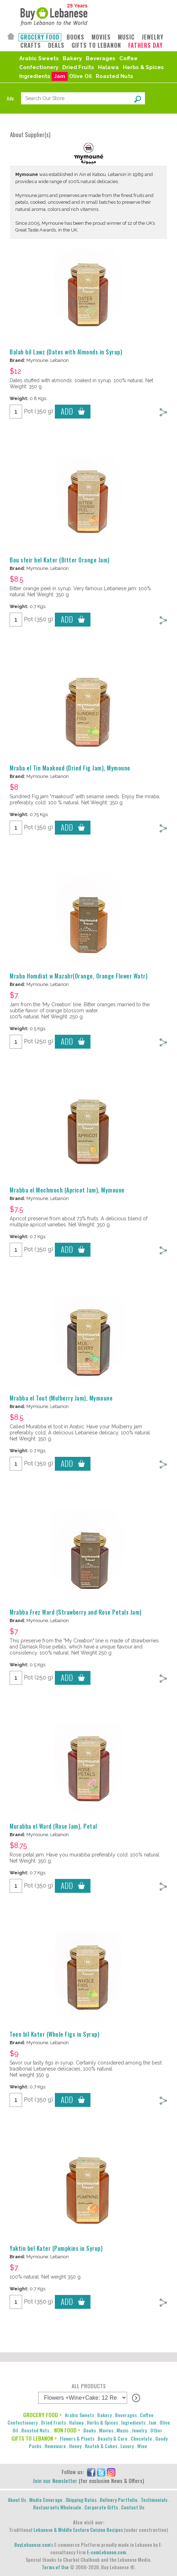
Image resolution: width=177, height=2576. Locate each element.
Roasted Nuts (114, 76)
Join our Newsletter (55, 2480)
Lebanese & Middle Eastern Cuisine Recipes (78, 2529)
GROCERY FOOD (39, 37)
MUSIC (126, 37)
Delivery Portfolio (118, 2499)
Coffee (128, 58)
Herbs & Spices (143, 67)
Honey (75, 2446)
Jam (59, 76)
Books (89, 2430)
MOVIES (101, 37)
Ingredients (34, 76)
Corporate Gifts (101, 2507)
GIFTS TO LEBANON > (34, 2438)
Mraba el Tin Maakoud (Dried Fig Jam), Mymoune (70, 768)
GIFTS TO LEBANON (96, 45)
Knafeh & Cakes (101, 2446)
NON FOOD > (67, 2430)
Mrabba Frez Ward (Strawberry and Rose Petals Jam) (76, 1612)
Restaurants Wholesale (57, 2507)
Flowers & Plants (77, 2438)
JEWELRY (152, 37)
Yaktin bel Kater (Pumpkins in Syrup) (56, 2248)
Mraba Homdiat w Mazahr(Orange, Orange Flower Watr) (78, 976)
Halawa (108, 67)
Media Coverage (45, 2499)
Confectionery (38, 67)
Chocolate (141, 2438)
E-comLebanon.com (106, 2552)
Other (156, 2430)
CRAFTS (30, 45)
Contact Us (132, 2507)
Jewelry (139, 2430)
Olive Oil (80, 76)
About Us (17, 2499)
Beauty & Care (112, 2438)
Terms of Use (55, 2567)
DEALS (56, 45)
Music (122, 2430)
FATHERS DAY (145, 45)
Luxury (127, 2446)
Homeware (55, 2446)
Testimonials (154, 2499)
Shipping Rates (81, 2499)
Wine (142, 2446)
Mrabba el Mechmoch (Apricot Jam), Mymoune (67, 1190)
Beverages (100, 58)
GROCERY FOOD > (42, 2415)
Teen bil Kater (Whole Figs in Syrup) (54, 2034)
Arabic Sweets (39, 58)
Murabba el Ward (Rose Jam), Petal (53, 1826)
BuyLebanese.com (32, 2544)
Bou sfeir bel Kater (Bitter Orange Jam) (60, 560)
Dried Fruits (78, 67)
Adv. (11, 98)
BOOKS (75, 37)
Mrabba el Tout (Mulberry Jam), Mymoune (61, 1398)
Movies (106, 2430)
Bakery (72, 58)
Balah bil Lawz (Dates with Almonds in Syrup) (66, 352)
